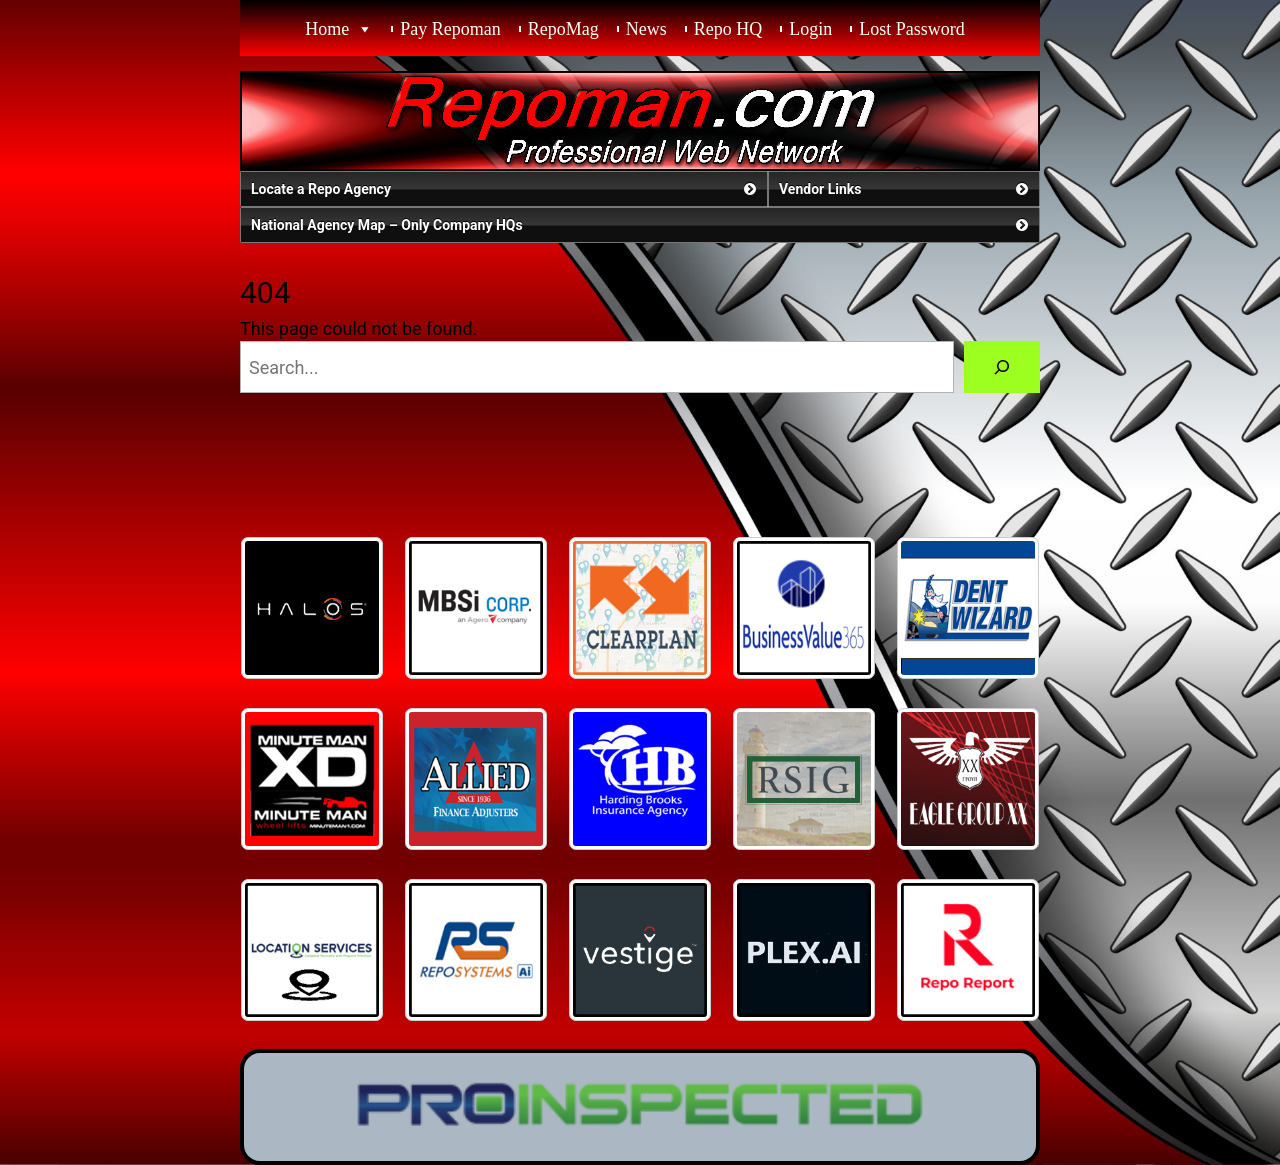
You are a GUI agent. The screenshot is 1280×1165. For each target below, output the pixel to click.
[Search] (1002, 367)
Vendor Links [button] (905, 189)
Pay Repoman (450, 29)
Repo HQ (728, 29)
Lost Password (912, 29)
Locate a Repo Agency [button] (505, 189)
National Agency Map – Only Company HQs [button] (641, 225)
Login (810, 29)
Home (327, 29)
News (646, 29)
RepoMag (563, 29)
